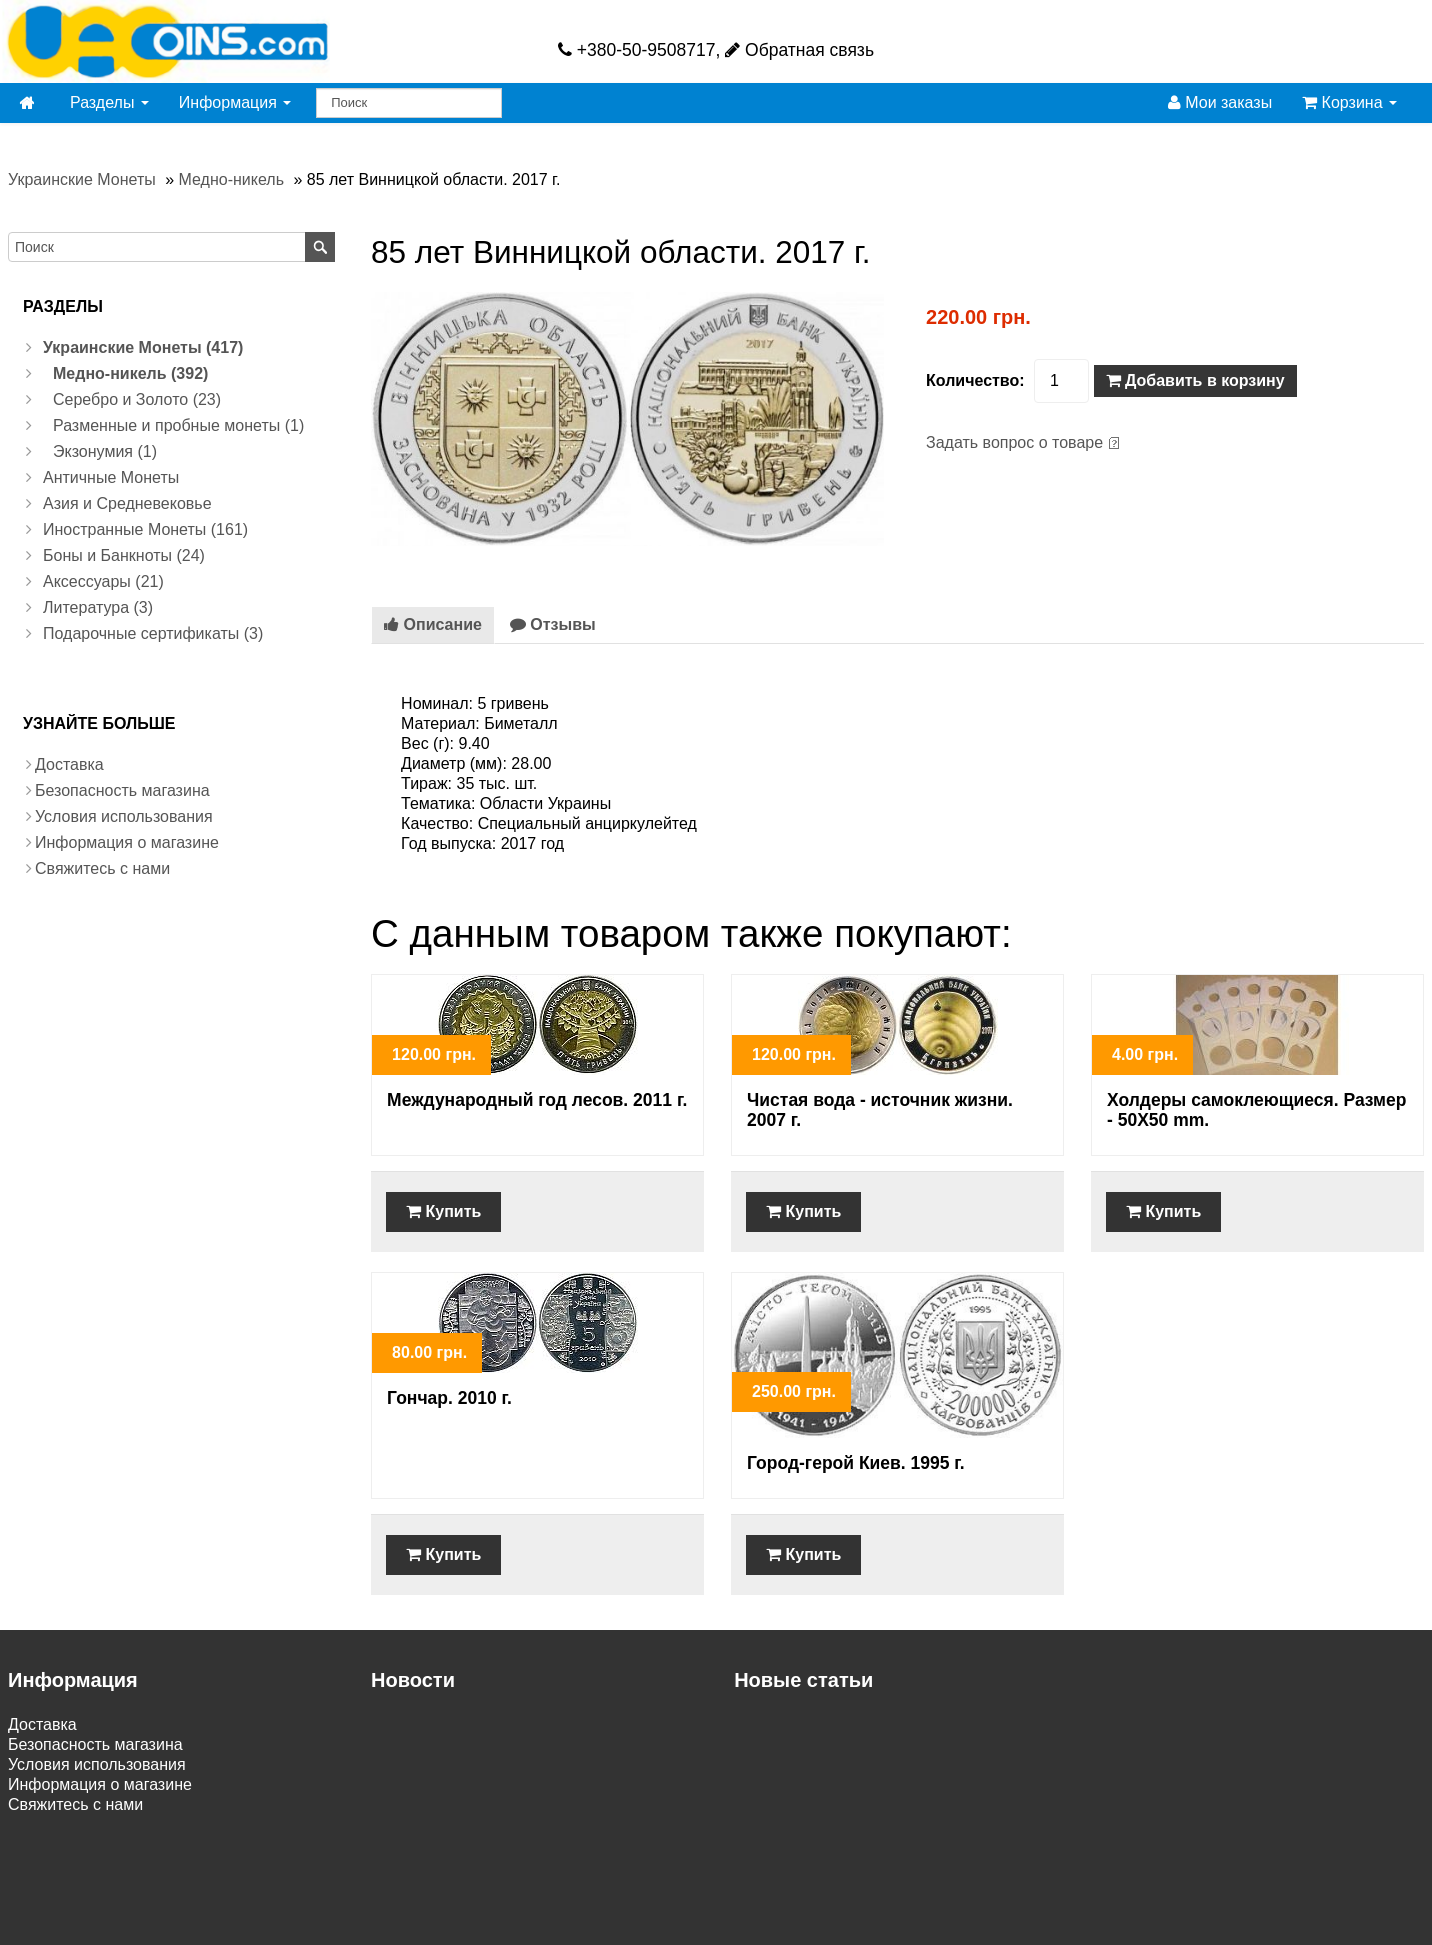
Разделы (109, 102)
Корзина (1349, 102)
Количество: (975, 380)
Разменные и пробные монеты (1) (178, 425)
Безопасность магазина (122, 790)
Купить (443, 1211)
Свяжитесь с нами (102, 868)
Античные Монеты (111, 477)
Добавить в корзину (1195, 380)
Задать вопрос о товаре (1014, 442)
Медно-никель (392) (130, 373)
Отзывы (553, 624)
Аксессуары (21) (103, 581)
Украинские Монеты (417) (143, 347)
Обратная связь (799, 50)
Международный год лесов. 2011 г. (537, 1100)
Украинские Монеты (82, 179)
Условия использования (124, 816)
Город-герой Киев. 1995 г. (856, 1463)
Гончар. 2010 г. (449, 1398)
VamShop (676, 1926)
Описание (433, 624)
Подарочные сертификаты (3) (153, 633)
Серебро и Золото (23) (137, 399)
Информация (235, 102)
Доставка (69, 764)
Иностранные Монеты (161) (145, 529)
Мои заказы (1220, 102)
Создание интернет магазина (828, 1926)
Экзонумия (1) (105, 451)
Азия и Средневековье (127, 503)
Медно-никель (231, 179)
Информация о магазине (127, 842)
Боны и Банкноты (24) (124, 555)
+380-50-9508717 (637, 50)
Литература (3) (98, 607)
